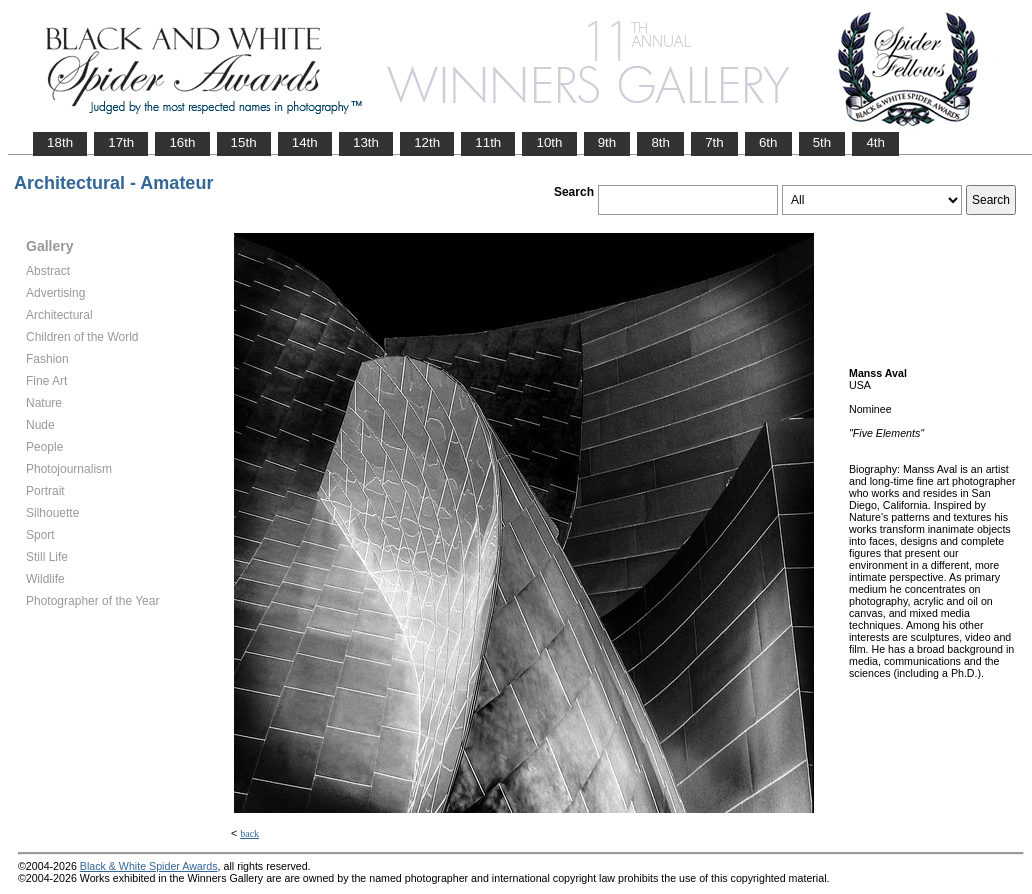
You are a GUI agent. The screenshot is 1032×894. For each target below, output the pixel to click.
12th (427, 142)
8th (660, 142)
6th (768, 142)
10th (549, 142)
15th (244, 142)
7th (714, 142)
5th (822, 142)
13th (366, 142)
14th (305, 142)
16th (182, 142)
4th (875, 142)
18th (60, 142)
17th (121, 142)
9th (607, 142)
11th (488, 142)
